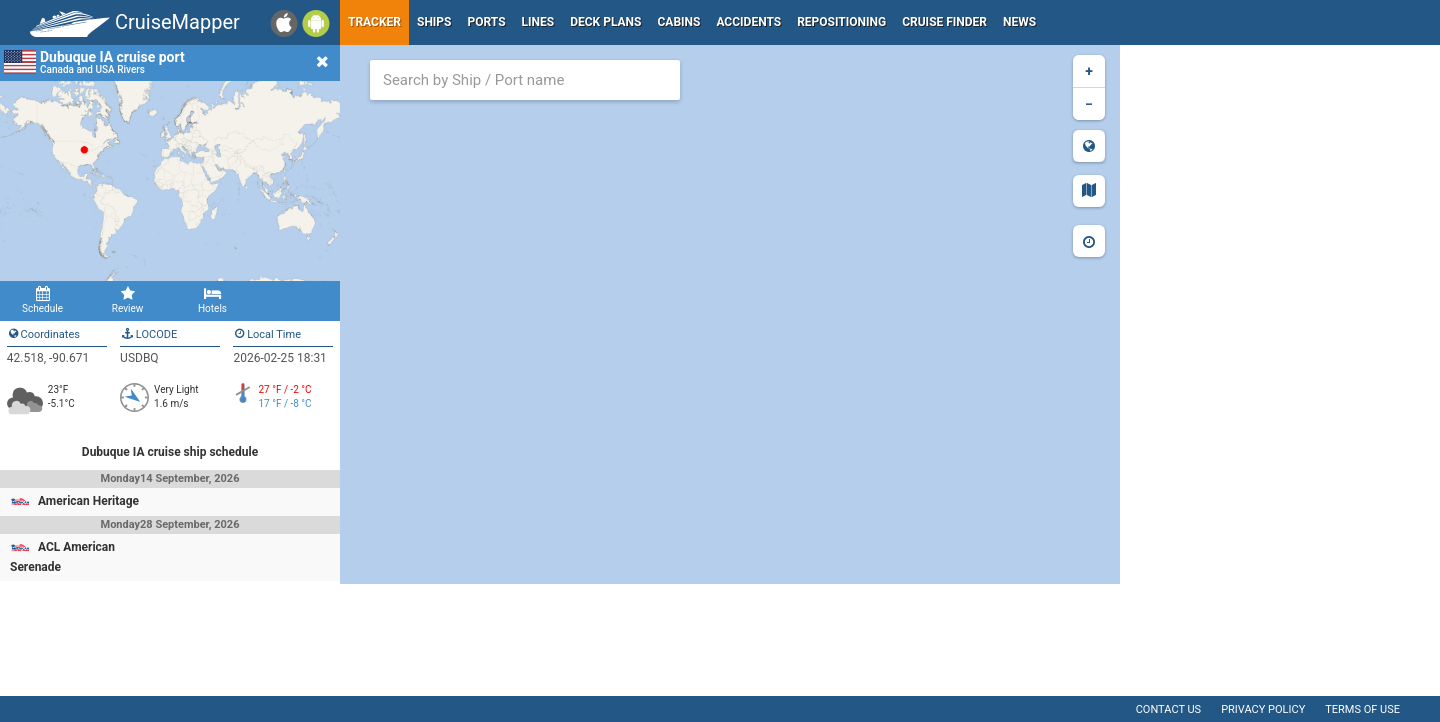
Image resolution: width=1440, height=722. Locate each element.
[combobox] (525, 80)
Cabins (678, 22)
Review (127, 300)
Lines (538, 22)
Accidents (748, 22)
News (1019, 22)
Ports (487, 22)
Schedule (42, 300)
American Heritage (88, 501)
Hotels (212, 300)
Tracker (374, 22)
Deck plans (605, 22)
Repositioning (841, 22)
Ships (434, 22)
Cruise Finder (944, 22)
